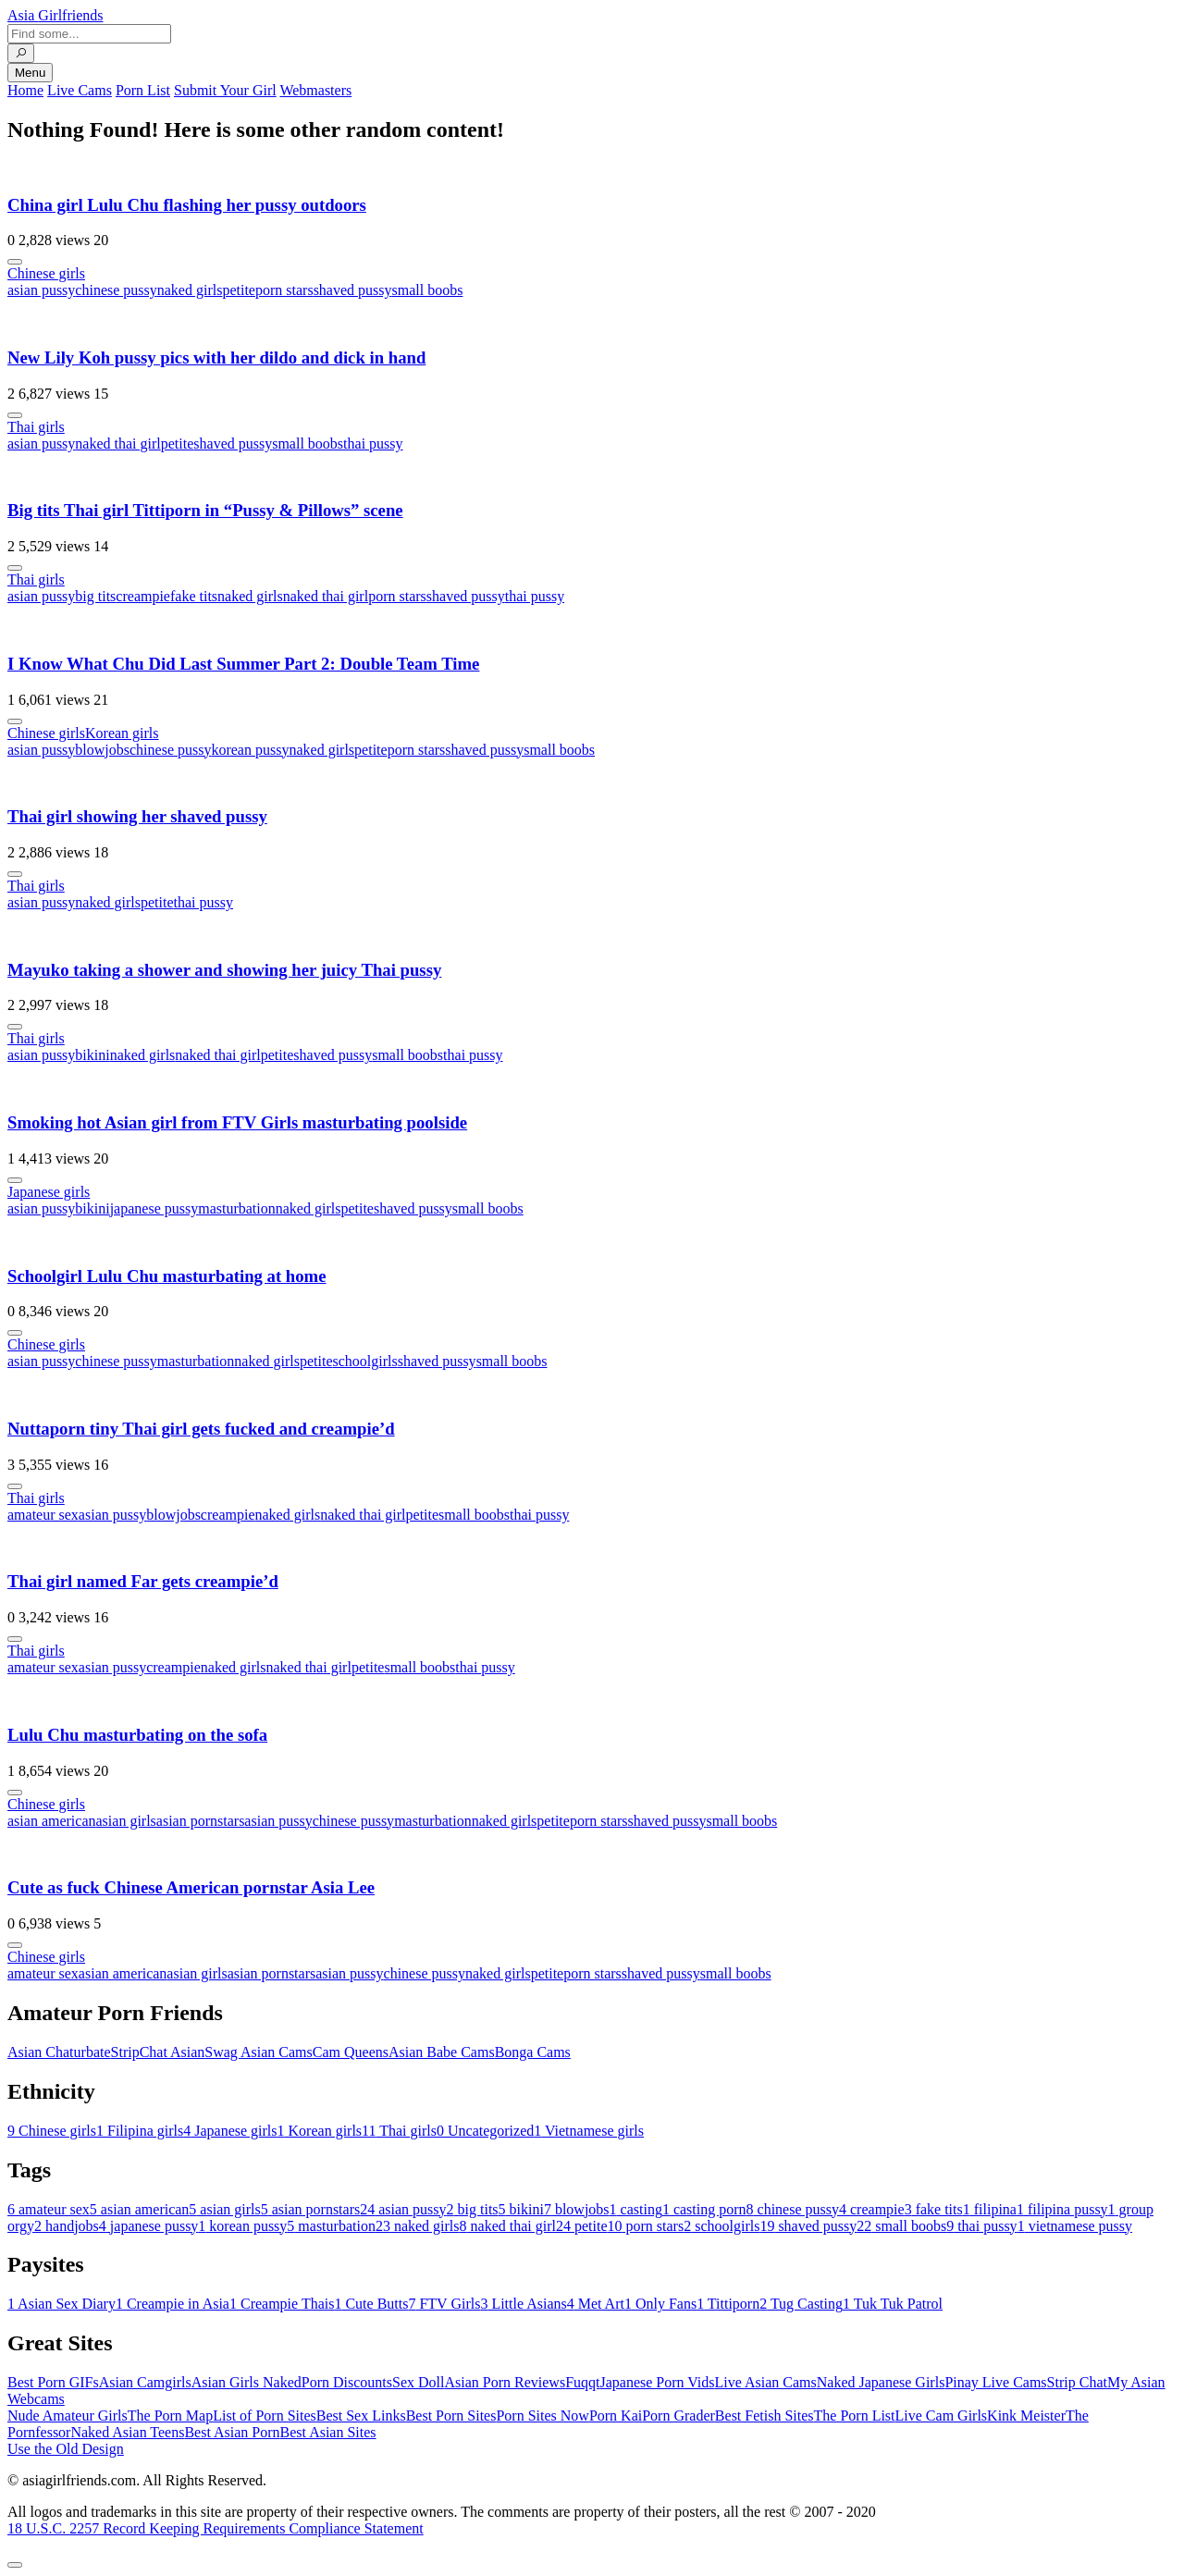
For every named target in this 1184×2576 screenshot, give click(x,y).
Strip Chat (1077, 2382)
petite (238, 290)
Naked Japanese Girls (881, 2382)
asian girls (126, 1821)
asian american (51, 1821)
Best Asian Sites (328, 2432)
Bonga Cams (533, 2052)
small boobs (427, 290)
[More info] (14, 262)
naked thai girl (117, 443)
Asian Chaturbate (59, 2052)
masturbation (237, 1208)
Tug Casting (801, 2303)
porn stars (284, 290)
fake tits (193, 596)
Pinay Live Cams (995, 2382)
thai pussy (372, 443)
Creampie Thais (281, 2303)
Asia (55, 15)
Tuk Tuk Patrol (893, 2303)
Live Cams (79, 90)
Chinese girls (46, 273)
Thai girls (36, 427)
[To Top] (14, 2565)
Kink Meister (1026, 2415)
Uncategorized (485, 2130)
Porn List (143, 90)
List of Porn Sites (264, 2415)
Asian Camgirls (145, 2382)
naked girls (190, 290)
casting (636, 2209)
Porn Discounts (347, 2382)
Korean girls (122, 733)
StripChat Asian (158, 2052)
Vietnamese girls (589, 2130)
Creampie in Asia (172, 2303)
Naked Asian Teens (127, 2432)
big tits (95, 596)
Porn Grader (678, 2415)
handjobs (66, 2226)
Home (25, 90)
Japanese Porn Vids (656, 2382)
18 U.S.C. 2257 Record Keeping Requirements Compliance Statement (215, 2528)
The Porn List (854, 2415)
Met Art (595, 2303)
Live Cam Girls (941, 2415)
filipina (990, 2209)
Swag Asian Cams (258, 2052)
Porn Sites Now (542, 2415)
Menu (30, 73)
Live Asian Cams (766, 2382)
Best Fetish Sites (764, 2415)
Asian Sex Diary (61, 2303)
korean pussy (250, 750)
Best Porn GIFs (53, 2382)
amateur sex (43, 1514)
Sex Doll (418, 2382)
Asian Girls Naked (246, 2382)
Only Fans (660, 2303)
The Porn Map (170, 2415)
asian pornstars (200, 1821)
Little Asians (523, 2303)
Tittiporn (728, 2303)
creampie (143, 596)
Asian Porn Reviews (504, 2382)
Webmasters (315, 90)
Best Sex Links (361, 2415)
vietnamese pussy (1075, 2226)
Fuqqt (582, 2382)
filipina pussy (1062, 2209)
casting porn (704, 2209)
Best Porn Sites (451, 2415)
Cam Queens (350, 2052)
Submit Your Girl (225, 90)
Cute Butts (371, 2303)
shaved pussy (353, 290)
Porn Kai (615, 2415)
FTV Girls (444, 2303)
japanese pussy (154, 1208)
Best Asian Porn (231, 2432)
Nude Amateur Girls (67, 2415)
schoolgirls (365, 1361)
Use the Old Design (65, 2449)
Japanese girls (48, 1192)
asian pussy (41, 290)
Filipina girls (139, 2130)
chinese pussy (115, 290)
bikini (92, 1055)
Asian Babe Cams (441, 2052)
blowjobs (102, 750)
